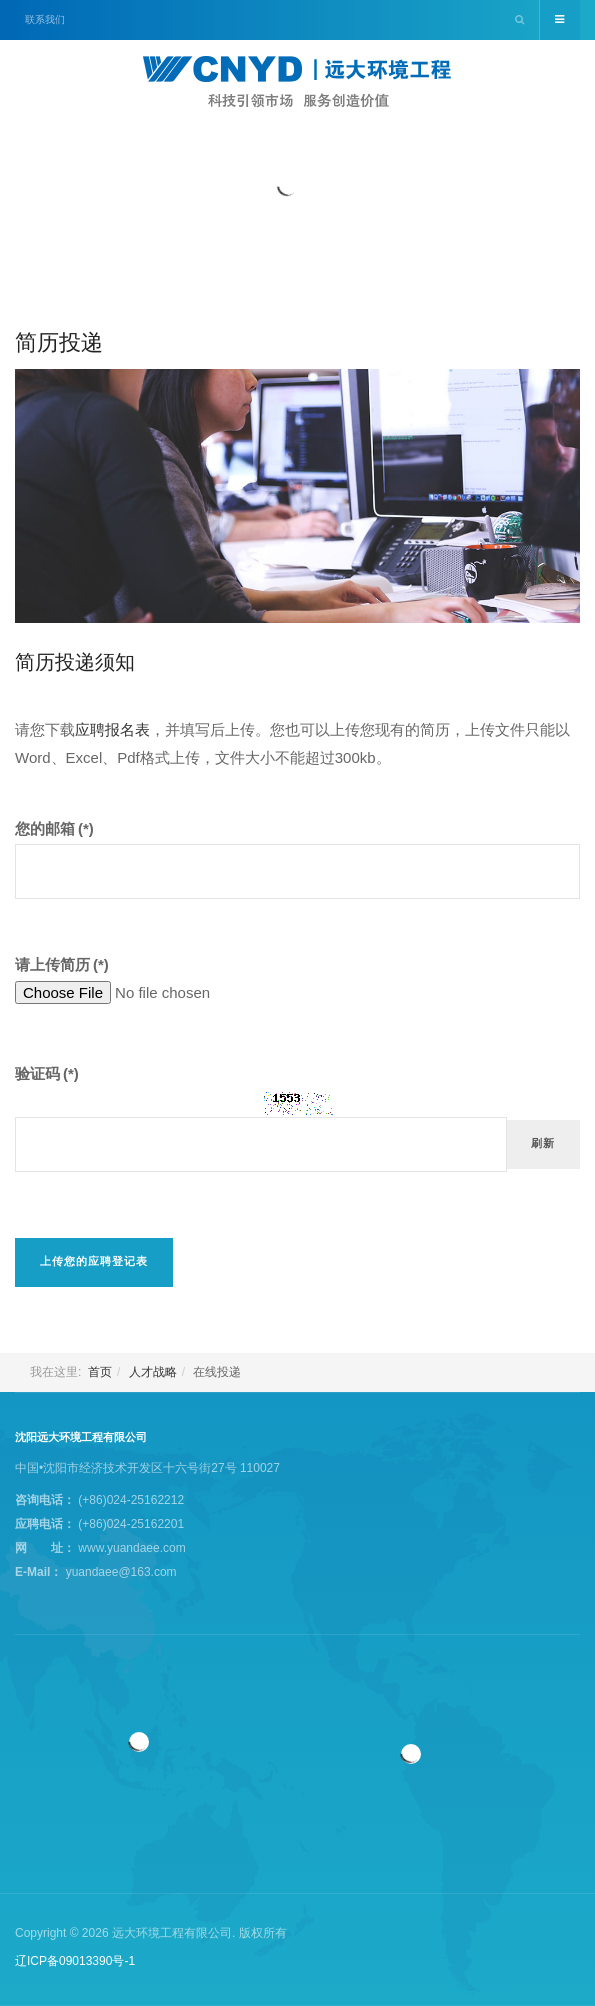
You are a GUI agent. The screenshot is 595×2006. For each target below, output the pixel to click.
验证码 (47, 1073)
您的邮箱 (54, 828)
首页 (100, 1372)
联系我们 (45, 19)
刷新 (543, 1143)
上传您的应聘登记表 (94, 1261)
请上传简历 (62, 964)
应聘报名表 (112, 729)
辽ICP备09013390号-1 (75, 1961)
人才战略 (153, 1372)
